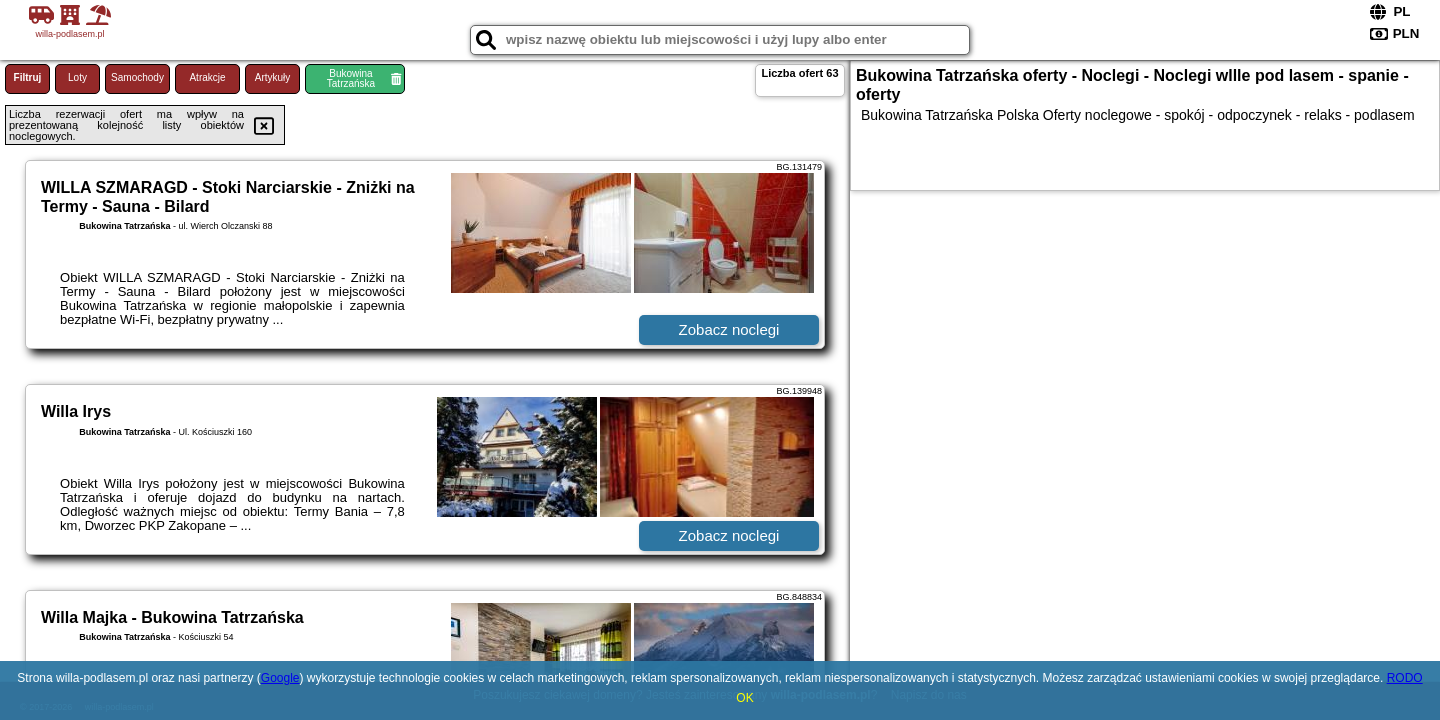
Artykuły (273, 77)
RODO (1405, 678)
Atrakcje (207, 77)
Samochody (137, 77)
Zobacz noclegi (729, 329)
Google (280, 678)
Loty (77, 77)
